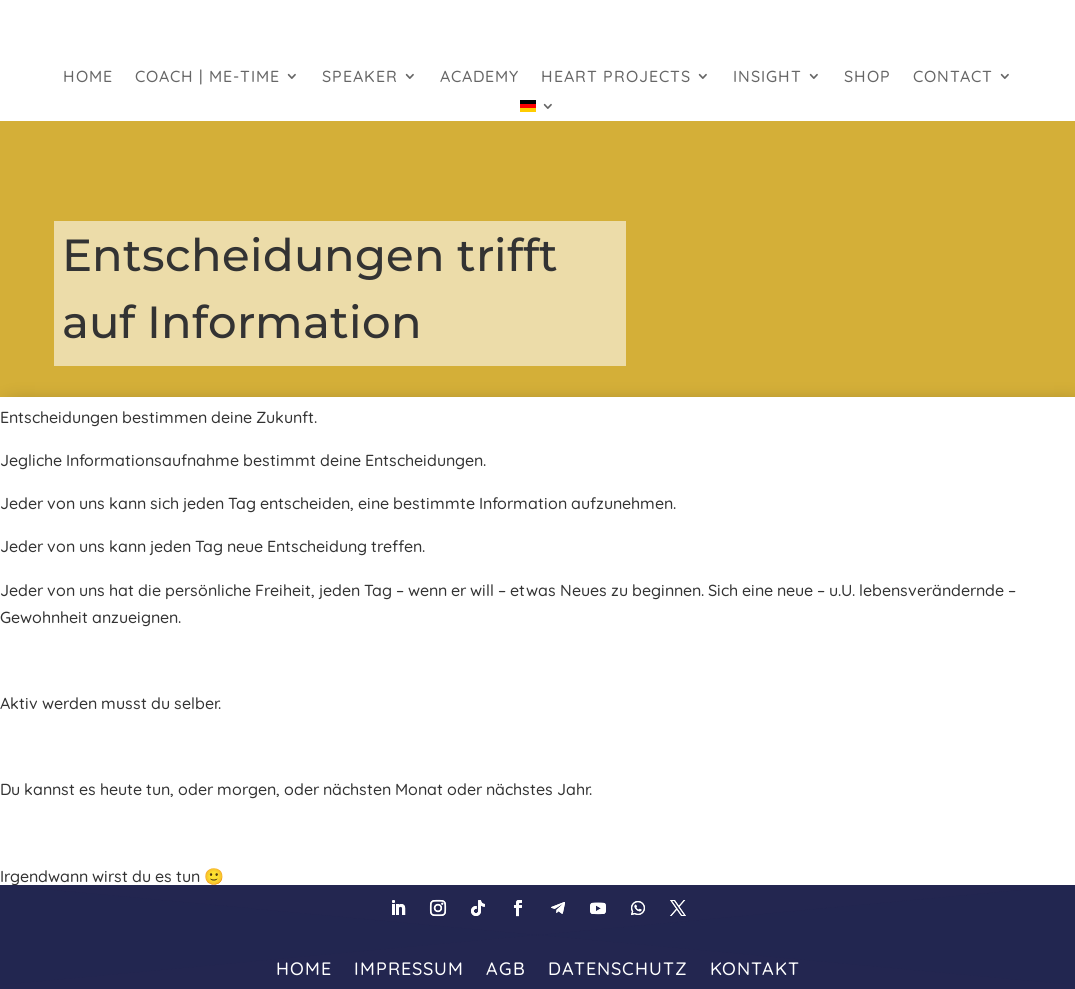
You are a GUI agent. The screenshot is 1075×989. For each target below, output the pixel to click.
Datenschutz (618, 966)
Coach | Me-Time (207, 77)
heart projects (616, 77)
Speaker (360, 77)
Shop (867, 77)
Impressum (409, 966)
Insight (767, 77)
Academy (479, 77)
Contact (953, 77)
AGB (506, 966)
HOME (88, 77)
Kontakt (755, 966)
